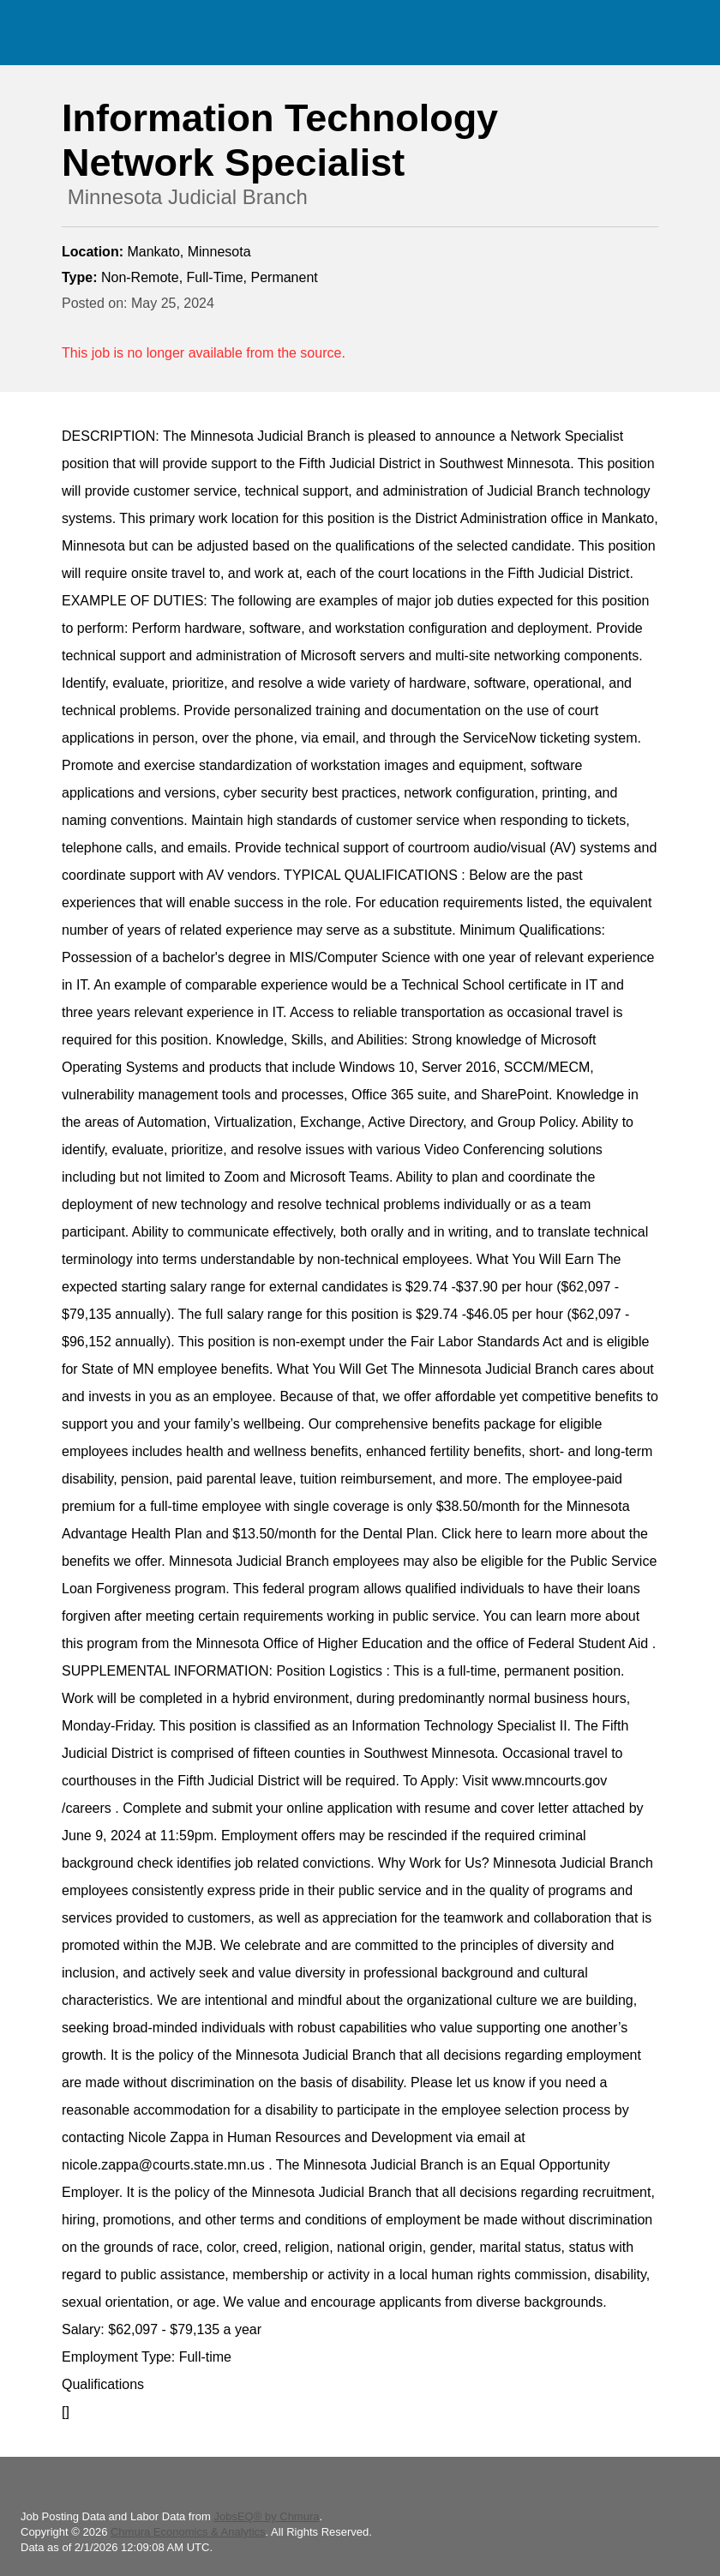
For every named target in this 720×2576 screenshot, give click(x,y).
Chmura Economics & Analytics (188, 2531)
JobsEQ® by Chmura (266, 2516)
